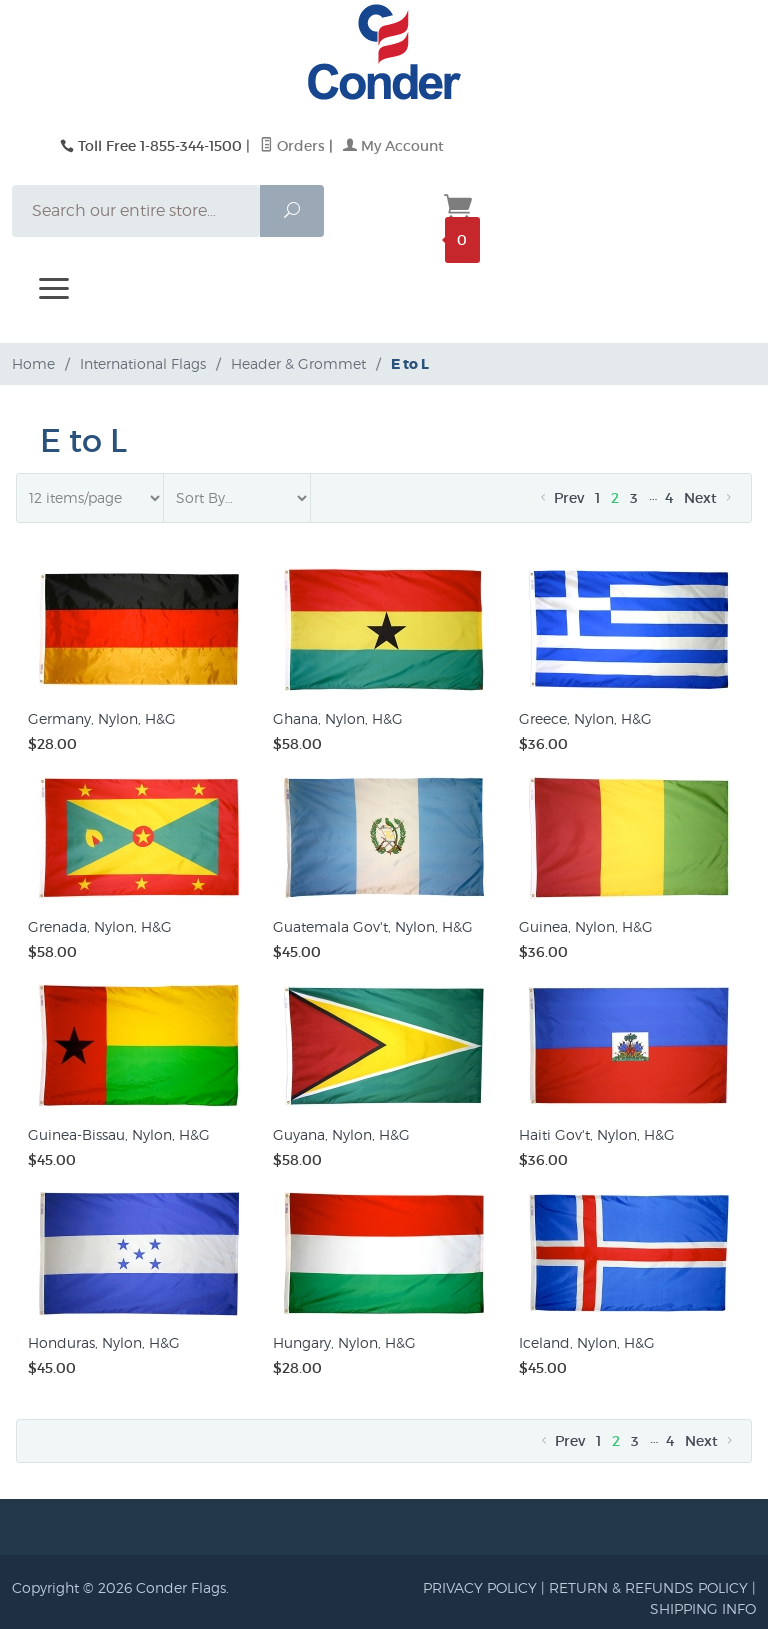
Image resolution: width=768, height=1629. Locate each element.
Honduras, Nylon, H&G (104, 1342)
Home (33, 363)
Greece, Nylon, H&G (585, 718)
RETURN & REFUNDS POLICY (648, 1587)
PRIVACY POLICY (480, 1587)
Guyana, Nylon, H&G (341, 1134)
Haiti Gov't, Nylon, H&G (597, 1134)
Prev (560, 498)
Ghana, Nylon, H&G (338, 718)
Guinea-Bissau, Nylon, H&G (119, 1134)
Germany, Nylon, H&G (102, 718)
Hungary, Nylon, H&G (344, 1342)
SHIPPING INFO (703, 1608)
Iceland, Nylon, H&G (587, 1342)
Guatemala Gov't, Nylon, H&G (373, 926)
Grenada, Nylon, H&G (100, 926)
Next (709, 498)
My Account (393, 146)
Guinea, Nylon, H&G (586, 926)
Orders (292, 146)
